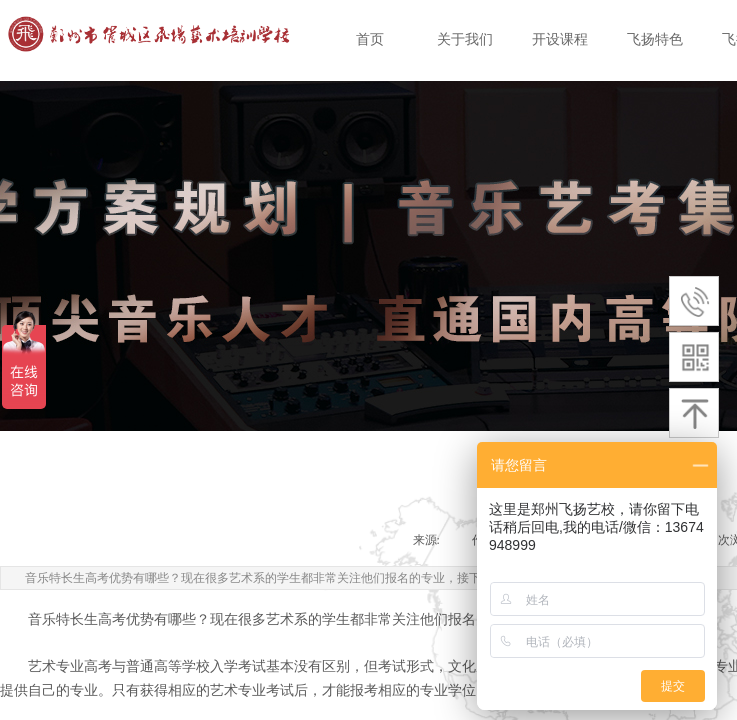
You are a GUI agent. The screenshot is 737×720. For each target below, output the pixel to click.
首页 (370, 39)
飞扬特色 (655, 39)
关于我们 (465, 39)
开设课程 (560, 39)
